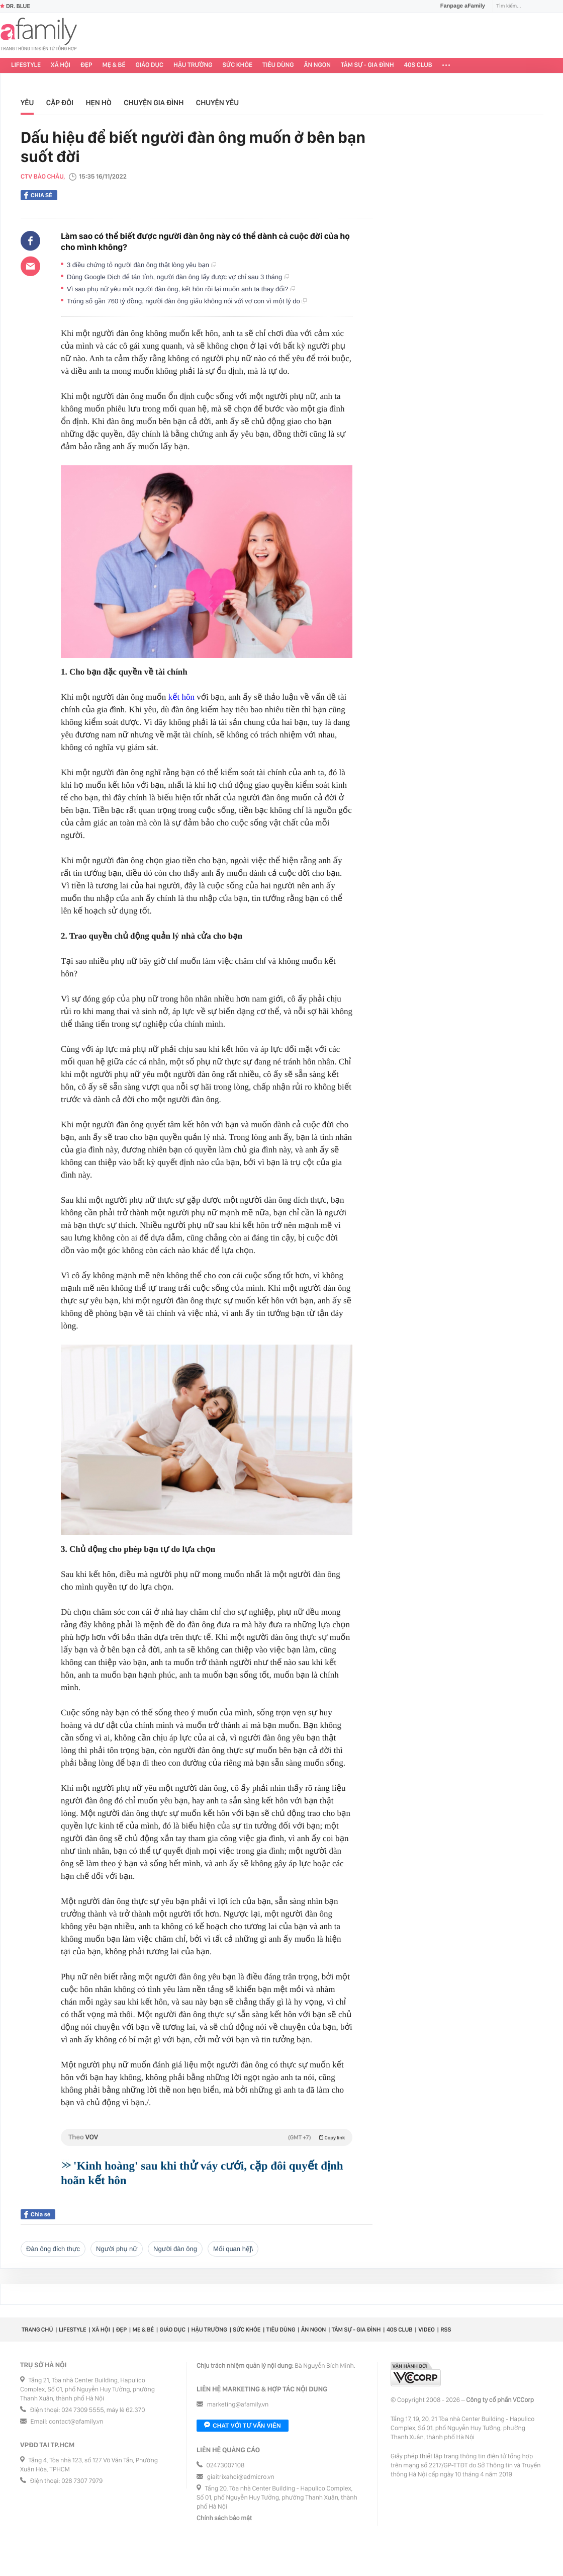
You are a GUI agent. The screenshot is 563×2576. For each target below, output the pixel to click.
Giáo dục (150, 65)
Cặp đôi (59, 102)
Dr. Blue (15, 6)
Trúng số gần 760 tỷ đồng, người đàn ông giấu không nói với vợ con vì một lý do (187, 301)
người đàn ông (175, 2249)
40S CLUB (418, 65)
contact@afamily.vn (76, 2422)
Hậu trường (192, 65)
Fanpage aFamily (459, 6)
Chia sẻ (38, 195)
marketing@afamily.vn (238, 2404)
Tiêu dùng (278, 65)
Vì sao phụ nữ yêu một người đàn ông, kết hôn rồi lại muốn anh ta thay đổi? (181, 289)
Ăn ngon (317, 65)
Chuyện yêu (217, 102)
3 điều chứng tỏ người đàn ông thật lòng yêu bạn (141, 265)
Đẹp (86, 65)
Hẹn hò (98, 102)
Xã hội (60, 65)
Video (426, 2329)
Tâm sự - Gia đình (367, 65)
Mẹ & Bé (114, 65)
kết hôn (181, 697)
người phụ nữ (116, 2249)
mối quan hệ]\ (233, 2249)
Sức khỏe (237, 65)
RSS (445, 2329)
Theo (206, 2137)
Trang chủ (37, 2329)
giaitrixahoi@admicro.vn (240, 2477)
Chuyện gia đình (153, 102)
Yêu (27, 102)
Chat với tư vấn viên (242, 2426)
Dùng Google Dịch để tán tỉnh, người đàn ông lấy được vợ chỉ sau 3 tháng (178, 277)
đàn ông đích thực (53, 2249)
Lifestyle (26, 65)
